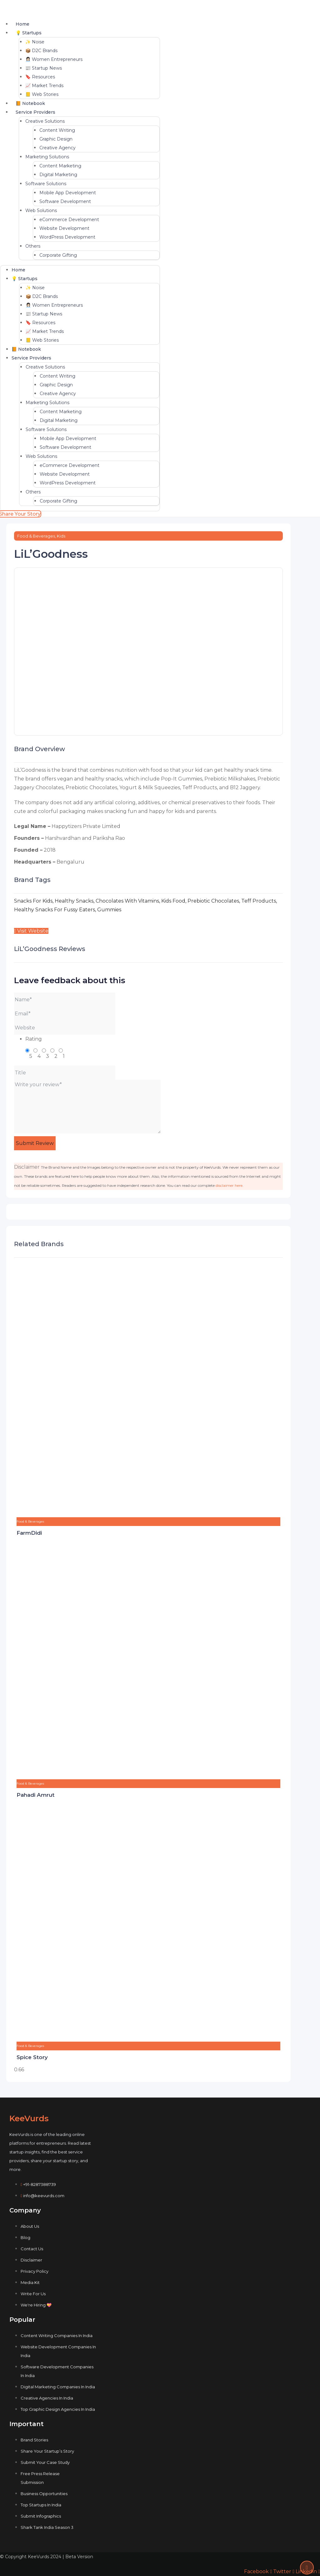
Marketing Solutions (47, 157)
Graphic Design (55, 139)
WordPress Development (67, 237)
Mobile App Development (67, 193)
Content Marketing (60, 166)
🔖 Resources (40, 77)
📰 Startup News (43, 68)
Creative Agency (57, 148)
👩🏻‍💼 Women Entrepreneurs (53, 59)
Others (32, 246)
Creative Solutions (45, 121)
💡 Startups (29, 33)
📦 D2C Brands (41, 50)
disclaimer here (229, 1185)
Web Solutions (41, 210)
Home (22, 24)
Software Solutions (45, 183)
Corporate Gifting (58, 255)
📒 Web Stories (41, 94)
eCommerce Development (69, 219)
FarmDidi (29, 1533)
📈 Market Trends (44, 85)
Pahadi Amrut (35, 1795)
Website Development (64, 228)
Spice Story (32, 2057)
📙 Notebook (30, 103)
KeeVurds (29, 2118)
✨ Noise (34, 42)
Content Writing (57, 130)
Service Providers (35, 112)
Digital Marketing (58, 174)
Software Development (65, 201)
